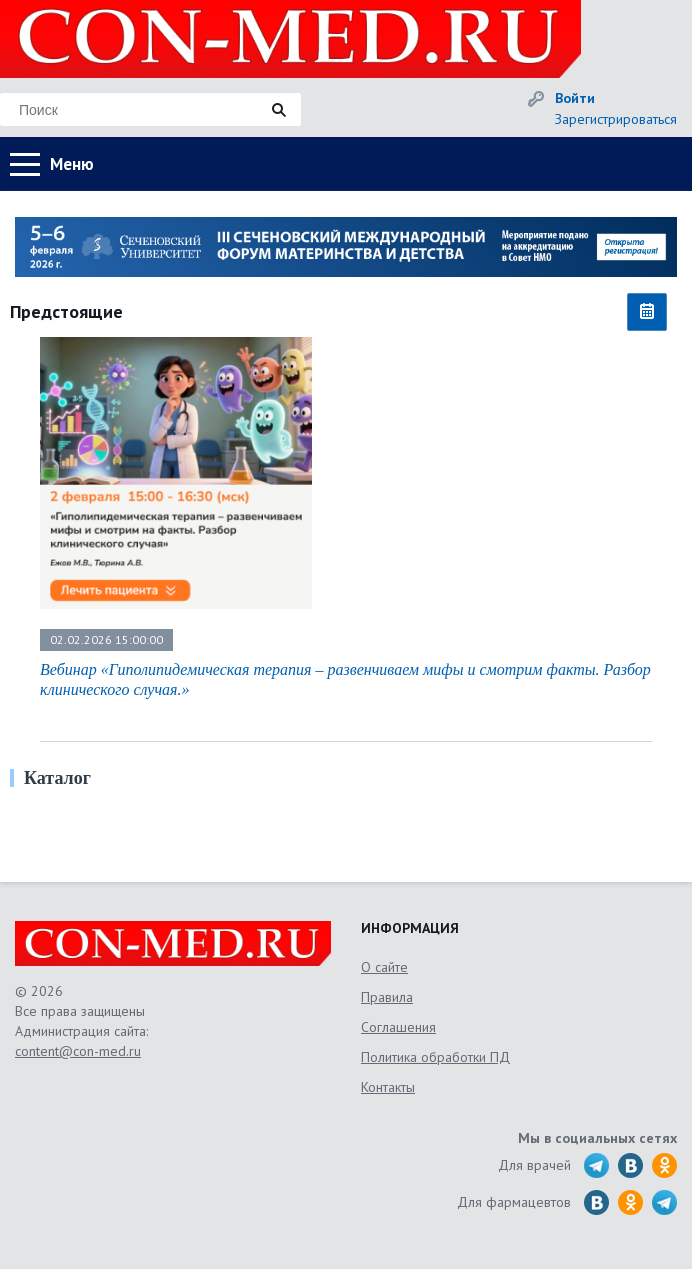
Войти (575, 98)
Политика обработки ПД (435, 1057)
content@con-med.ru (78, 1051)
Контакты (388, 1087)
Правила (387, 997)
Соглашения (398, 1027)
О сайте (384, 967)
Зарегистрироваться (616, 119)
